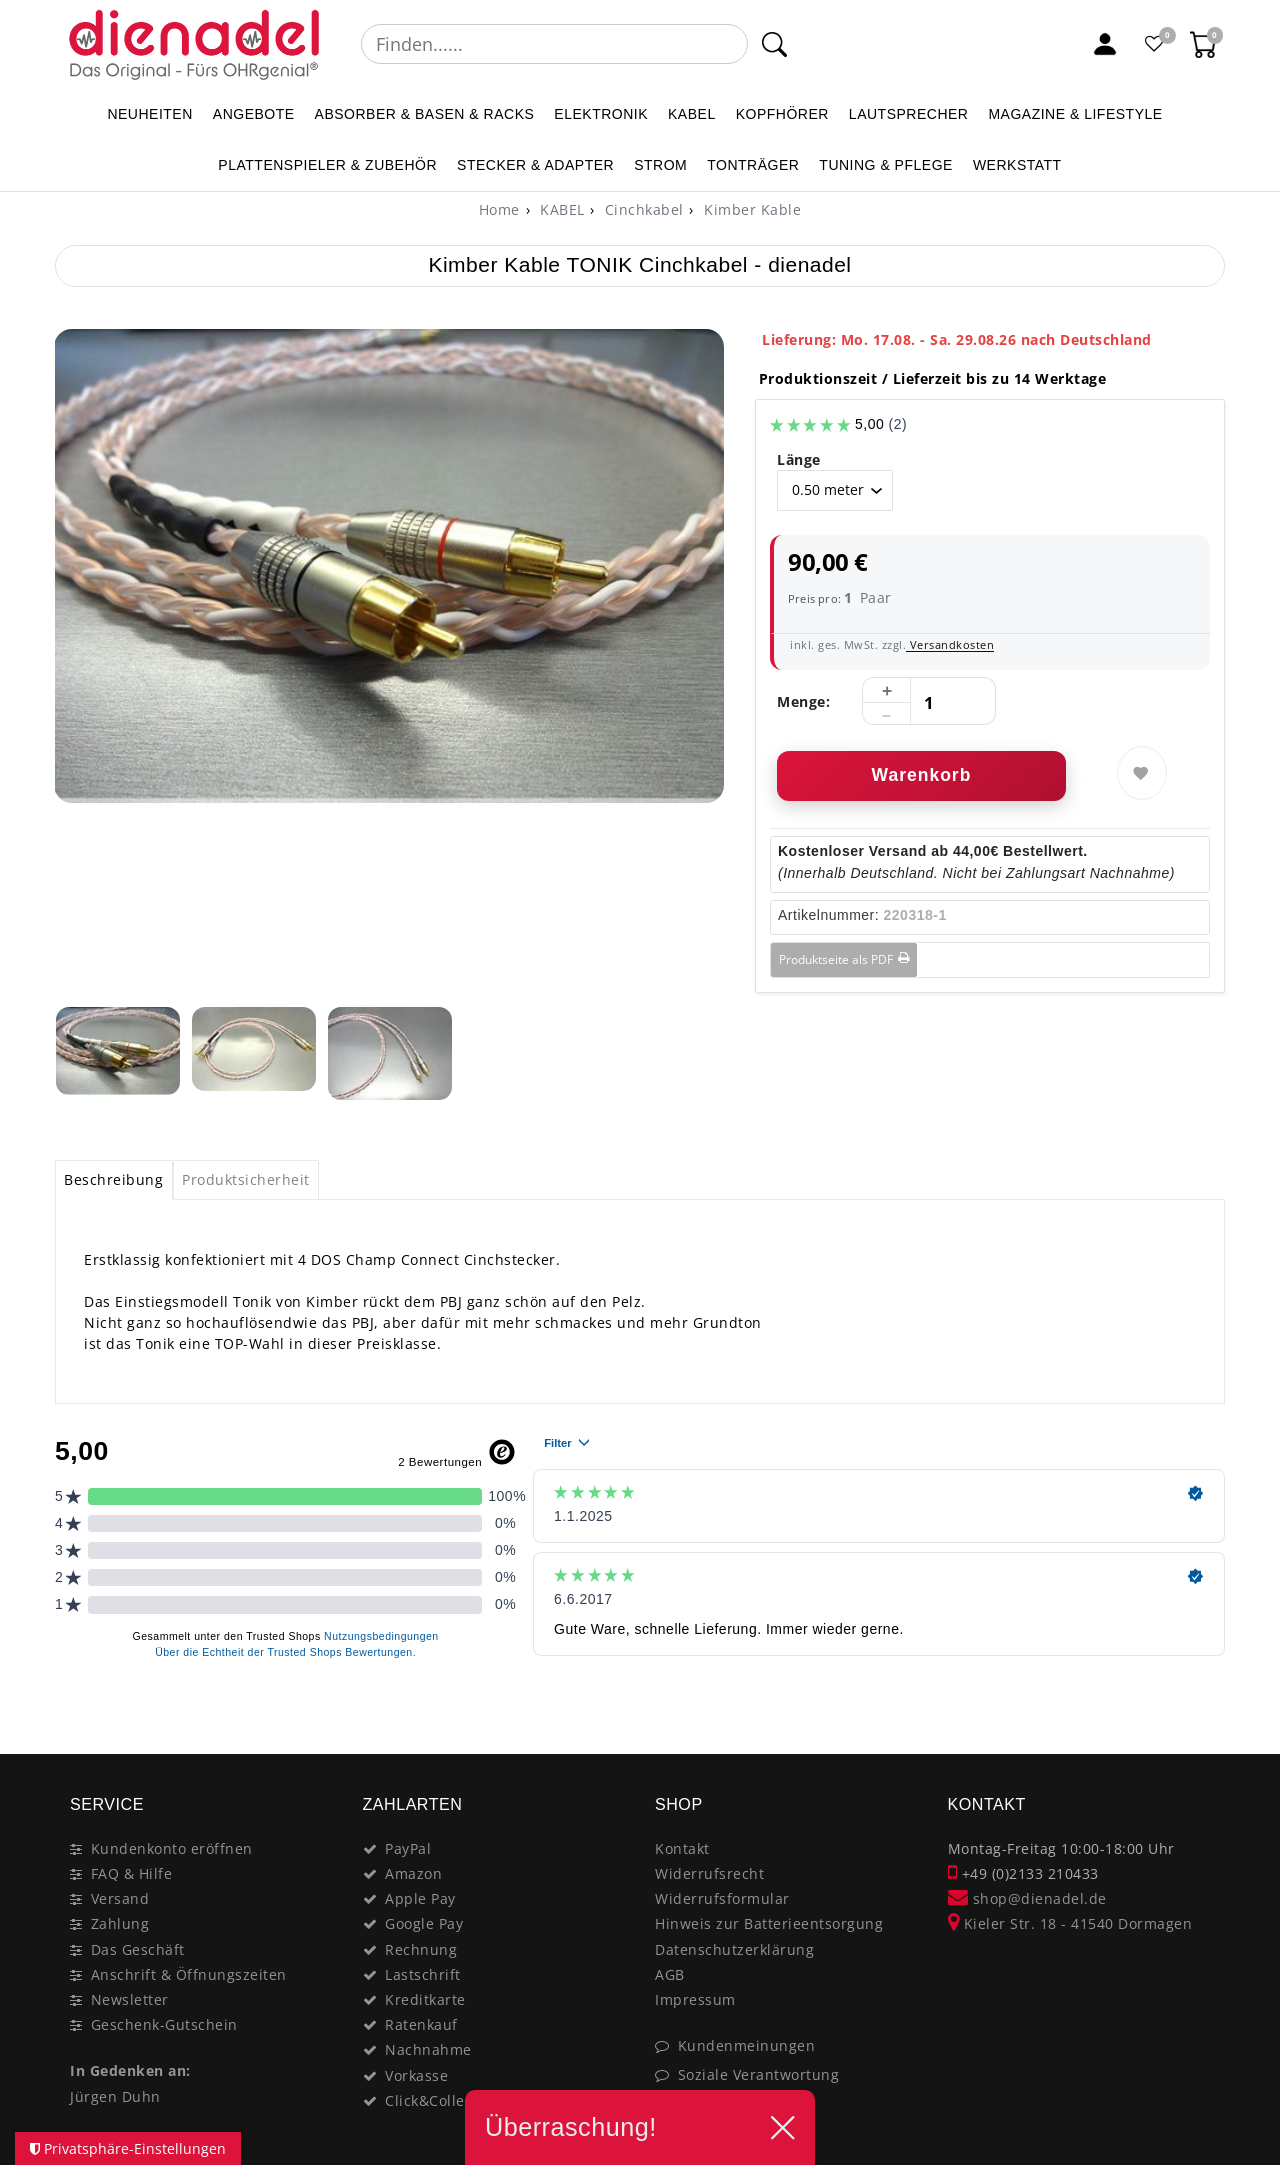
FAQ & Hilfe (132, 1873)
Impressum (695, 1999)
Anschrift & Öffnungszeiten (189, 1974)
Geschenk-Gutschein (164, 2024)
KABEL (692, 114)
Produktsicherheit (246, 1179)
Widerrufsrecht (709, 1873)
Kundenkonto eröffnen (172, 1848)
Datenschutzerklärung (734, 1949)
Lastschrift (423, 1974)
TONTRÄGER (753, 165)
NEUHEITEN (149, 114)
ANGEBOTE (254, 114)
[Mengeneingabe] (929, 702)
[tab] (114, 1180)
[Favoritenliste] (1155, 44)
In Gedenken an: (130, 2070)
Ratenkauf (421, 2024)
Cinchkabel (642, 209)
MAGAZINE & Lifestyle (1075, 114)
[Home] (499, 209)
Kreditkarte (425, 1999)
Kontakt (682, 1848)
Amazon (413, 1873)
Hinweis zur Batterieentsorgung (769, 1923)
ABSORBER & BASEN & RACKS (425, 114)
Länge (799, 459)
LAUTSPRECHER (909, 114)
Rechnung (421, 1949)
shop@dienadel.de (1027, 1898)
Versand (120, 1898)
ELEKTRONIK (601, 114)
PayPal (408, 1848)
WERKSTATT (1017, 165)
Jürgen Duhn (115, 2096)
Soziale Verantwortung (759, 2074)
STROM (660, 165)
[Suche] (774, 44)
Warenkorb (922, 775)
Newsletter (130, 1999)
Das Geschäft (138, 1949)
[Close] (1200, 1711)
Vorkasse (416, 2075)
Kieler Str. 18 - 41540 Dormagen (1070, 1923)
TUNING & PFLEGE (886, 165)
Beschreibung (113, 1179)
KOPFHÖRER (782, 114)
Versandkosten (950, 644)
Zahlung (120, 1923)
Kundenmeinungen (747, 2045)
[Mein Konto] (1105, 44)
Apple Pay (420, 1898)
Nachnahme (428, 2049)
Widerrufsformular (722, 1898)
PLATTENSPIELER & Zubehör (327, 165)
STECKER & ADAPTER (535, 165)
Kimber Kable (751, 209)
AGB (670, 1974)
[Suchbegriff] (554, 44)
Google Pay (424, 1923)
